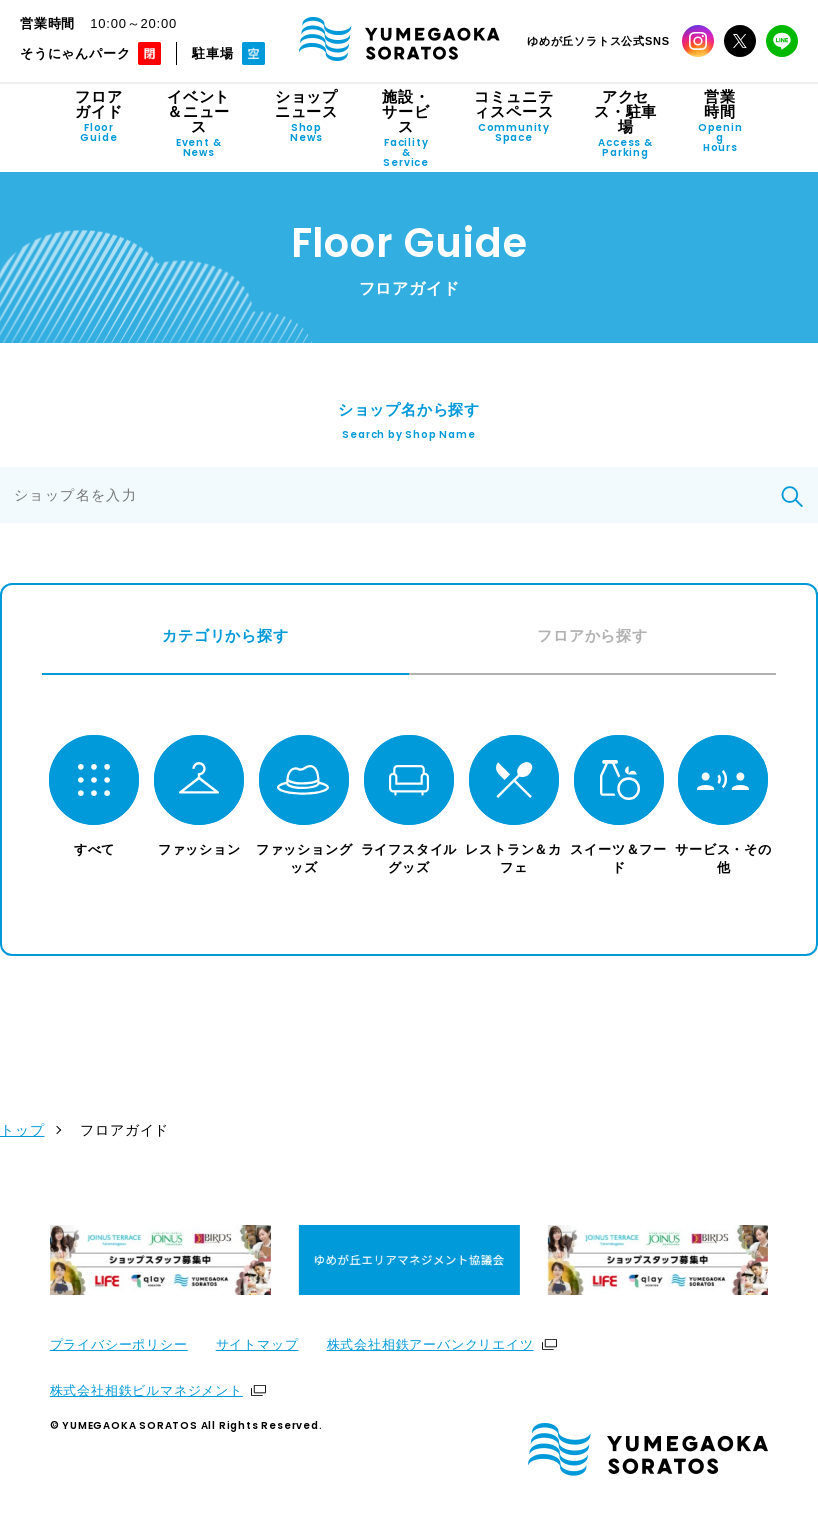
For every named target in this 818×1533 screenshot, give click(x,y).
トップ (22, 1133)
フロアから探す (592, 635)
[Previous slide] (48, 1263)
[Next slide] (770, 1263)
